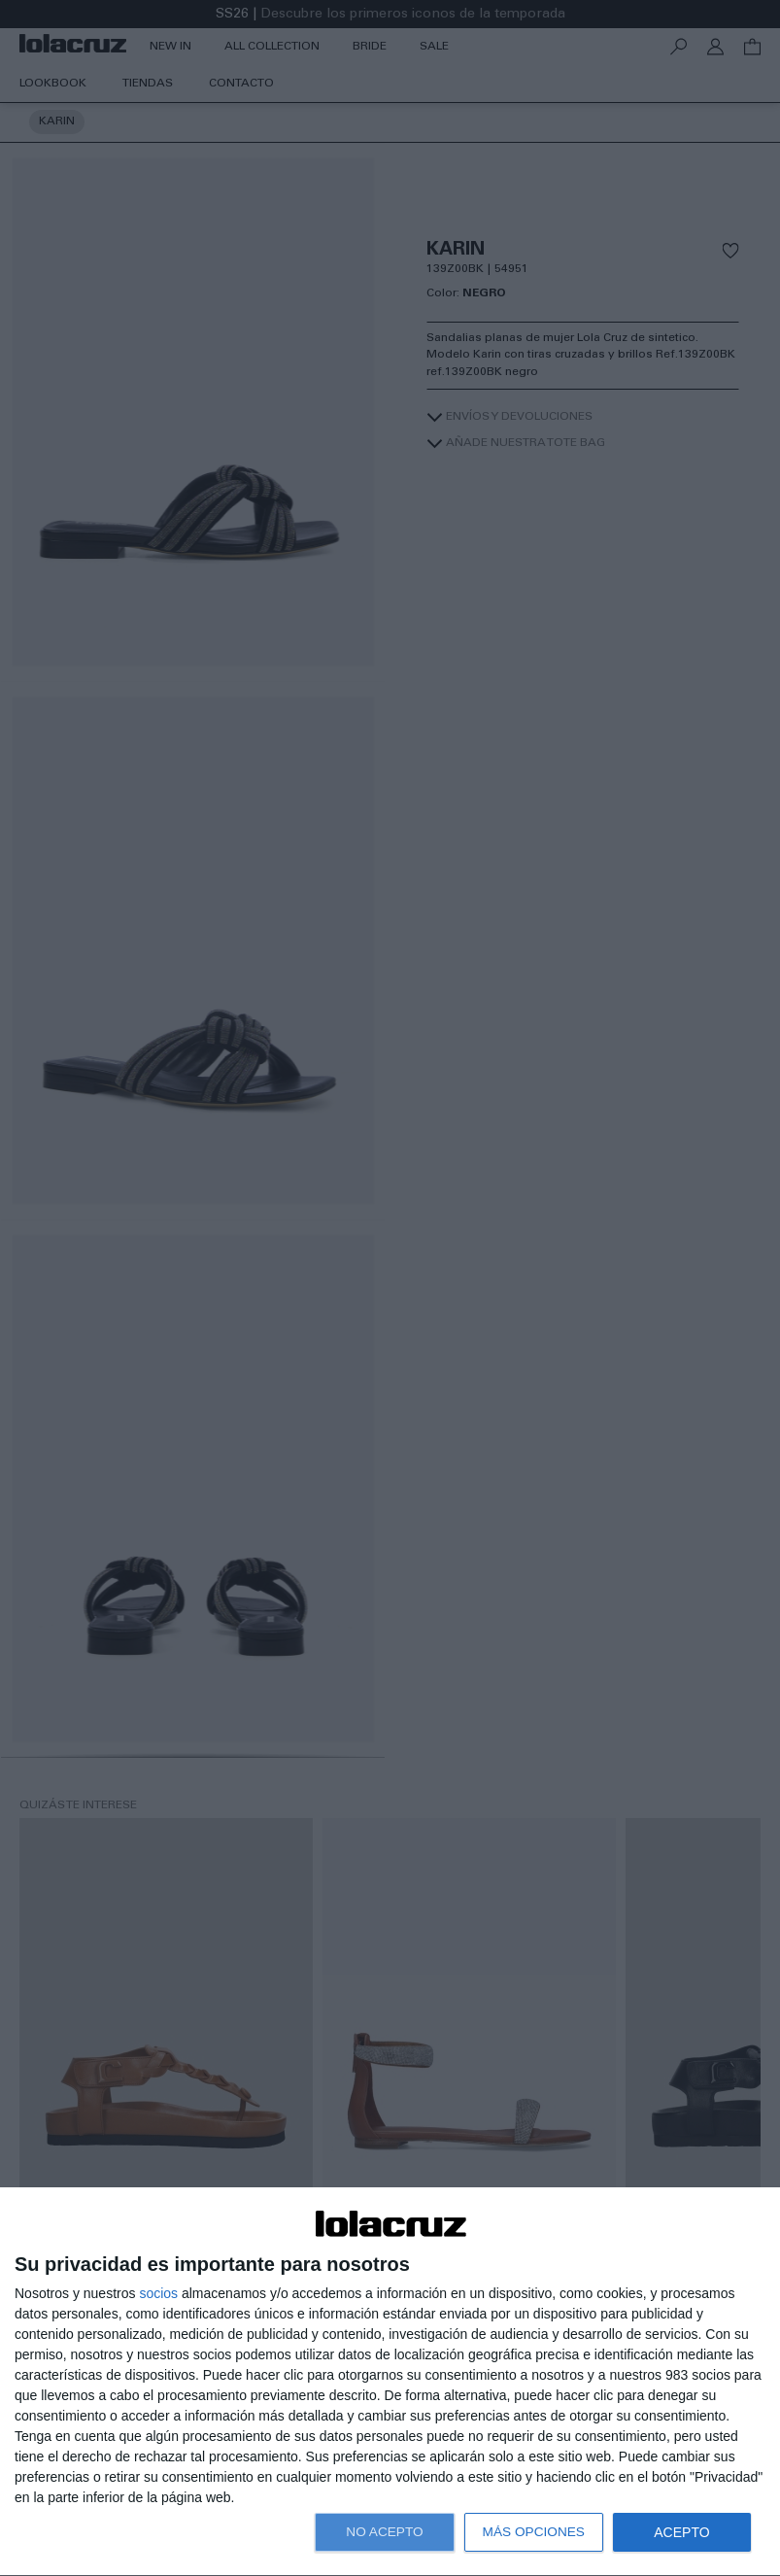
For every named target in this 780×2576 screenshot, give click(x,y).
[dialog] (390, 2382)
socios (158, 2293)
